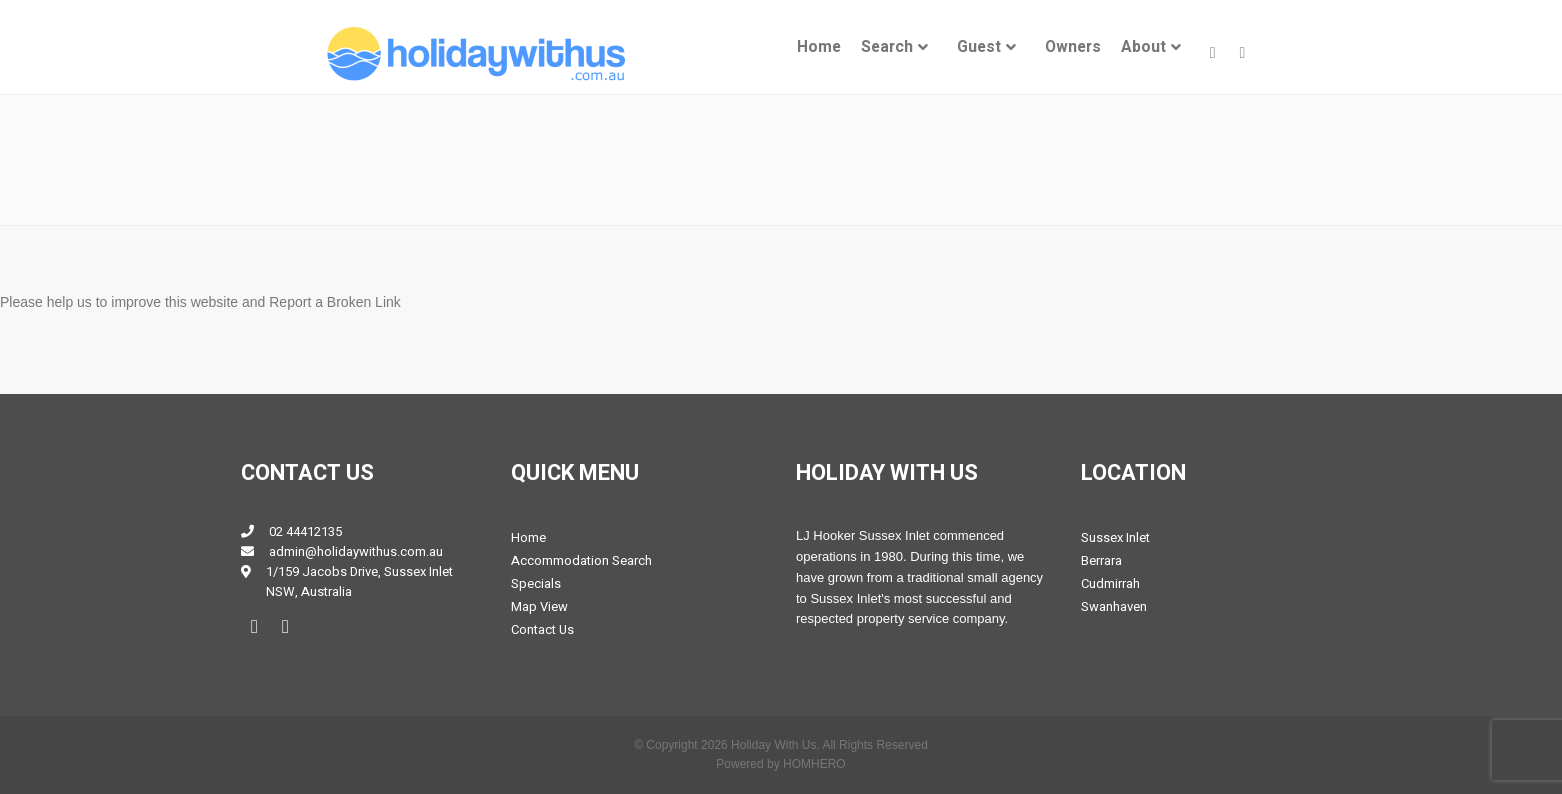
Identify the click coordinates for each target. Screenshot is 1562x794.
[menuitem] (819, 47)
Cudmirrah (1110, 583)
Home (819, 47)
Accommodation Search (581, 560)
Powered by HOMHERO (780, 764)
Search (887, 47)
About (1143, 47)
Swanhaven (1114, 606)
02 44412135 (305, 531)
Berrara (1101, 560)
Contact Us (542, 629)
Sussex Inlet (1115, 537)
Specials (536, 583)
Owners (1073, 47)
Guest (979, 47)
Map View (539, 606)
